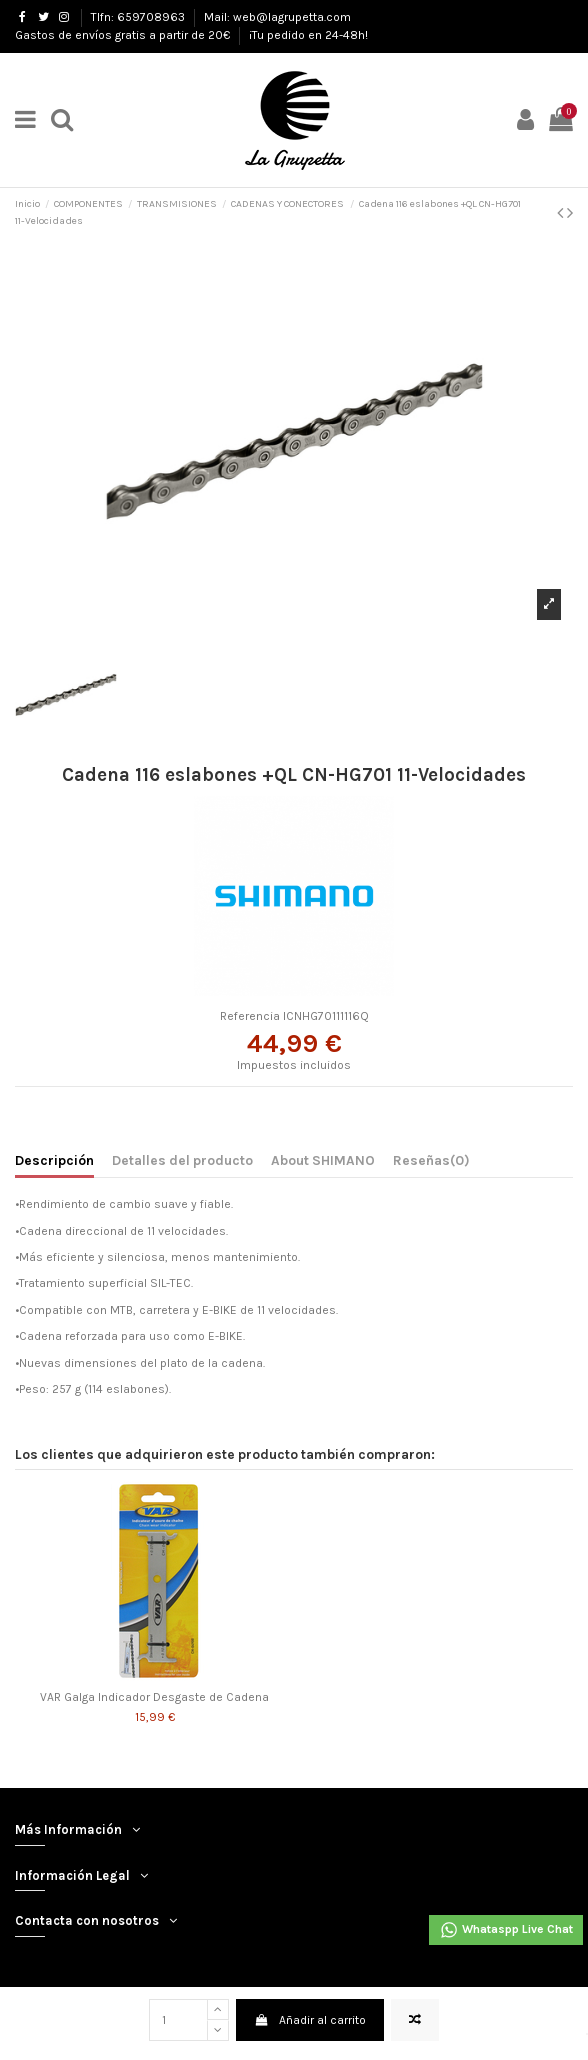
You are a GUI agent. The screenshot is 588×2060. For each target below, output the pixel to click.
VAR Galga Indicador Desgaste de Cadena (154, 1697)
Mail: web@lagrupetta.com (277, 17)
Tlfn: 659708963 (139, 17)
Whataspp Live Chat (506, 1930)
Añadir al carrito (309, 2020)
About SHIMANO (323, 1160)
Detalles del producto (182, 1160)
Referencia (250, 1016)
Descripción (54, 1160)
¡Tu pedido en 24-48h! (308, 35)
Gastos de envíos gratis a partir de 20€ (124, 35)
